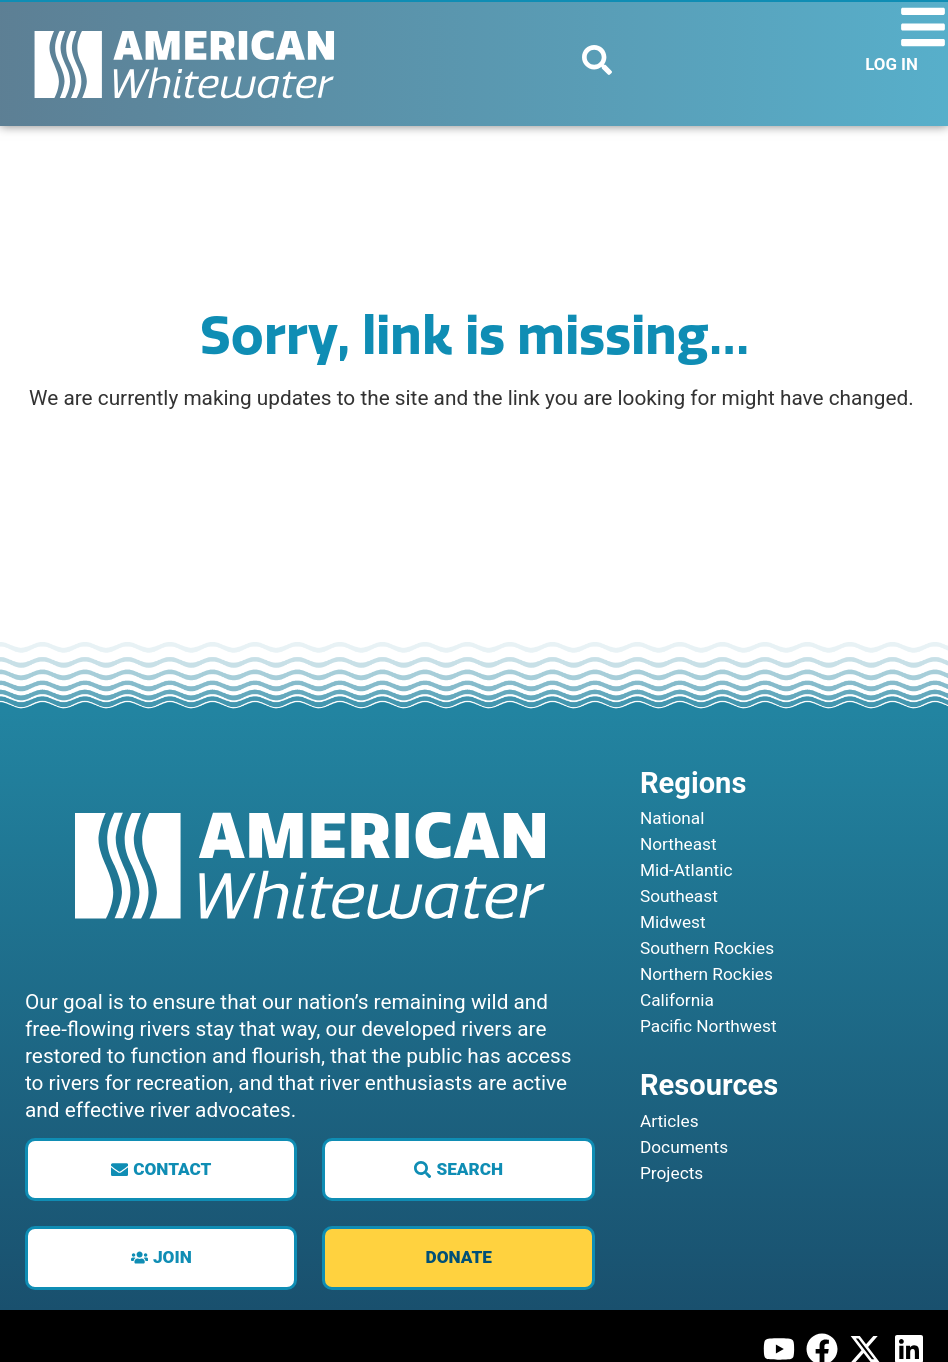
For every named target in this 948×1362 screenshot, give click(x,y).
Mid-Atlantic (690, 919)
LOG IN (891, 64)
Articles (672, 1170)
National (675, 867)
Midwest (675, 971)
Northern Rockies (712, 1023)
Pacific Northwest (714, 1075)
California (680, 1049)
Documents (687, 1196)
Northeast (681, 893)
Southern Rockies (712, 997)
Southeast (682, 945)
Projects (674, 1222)
